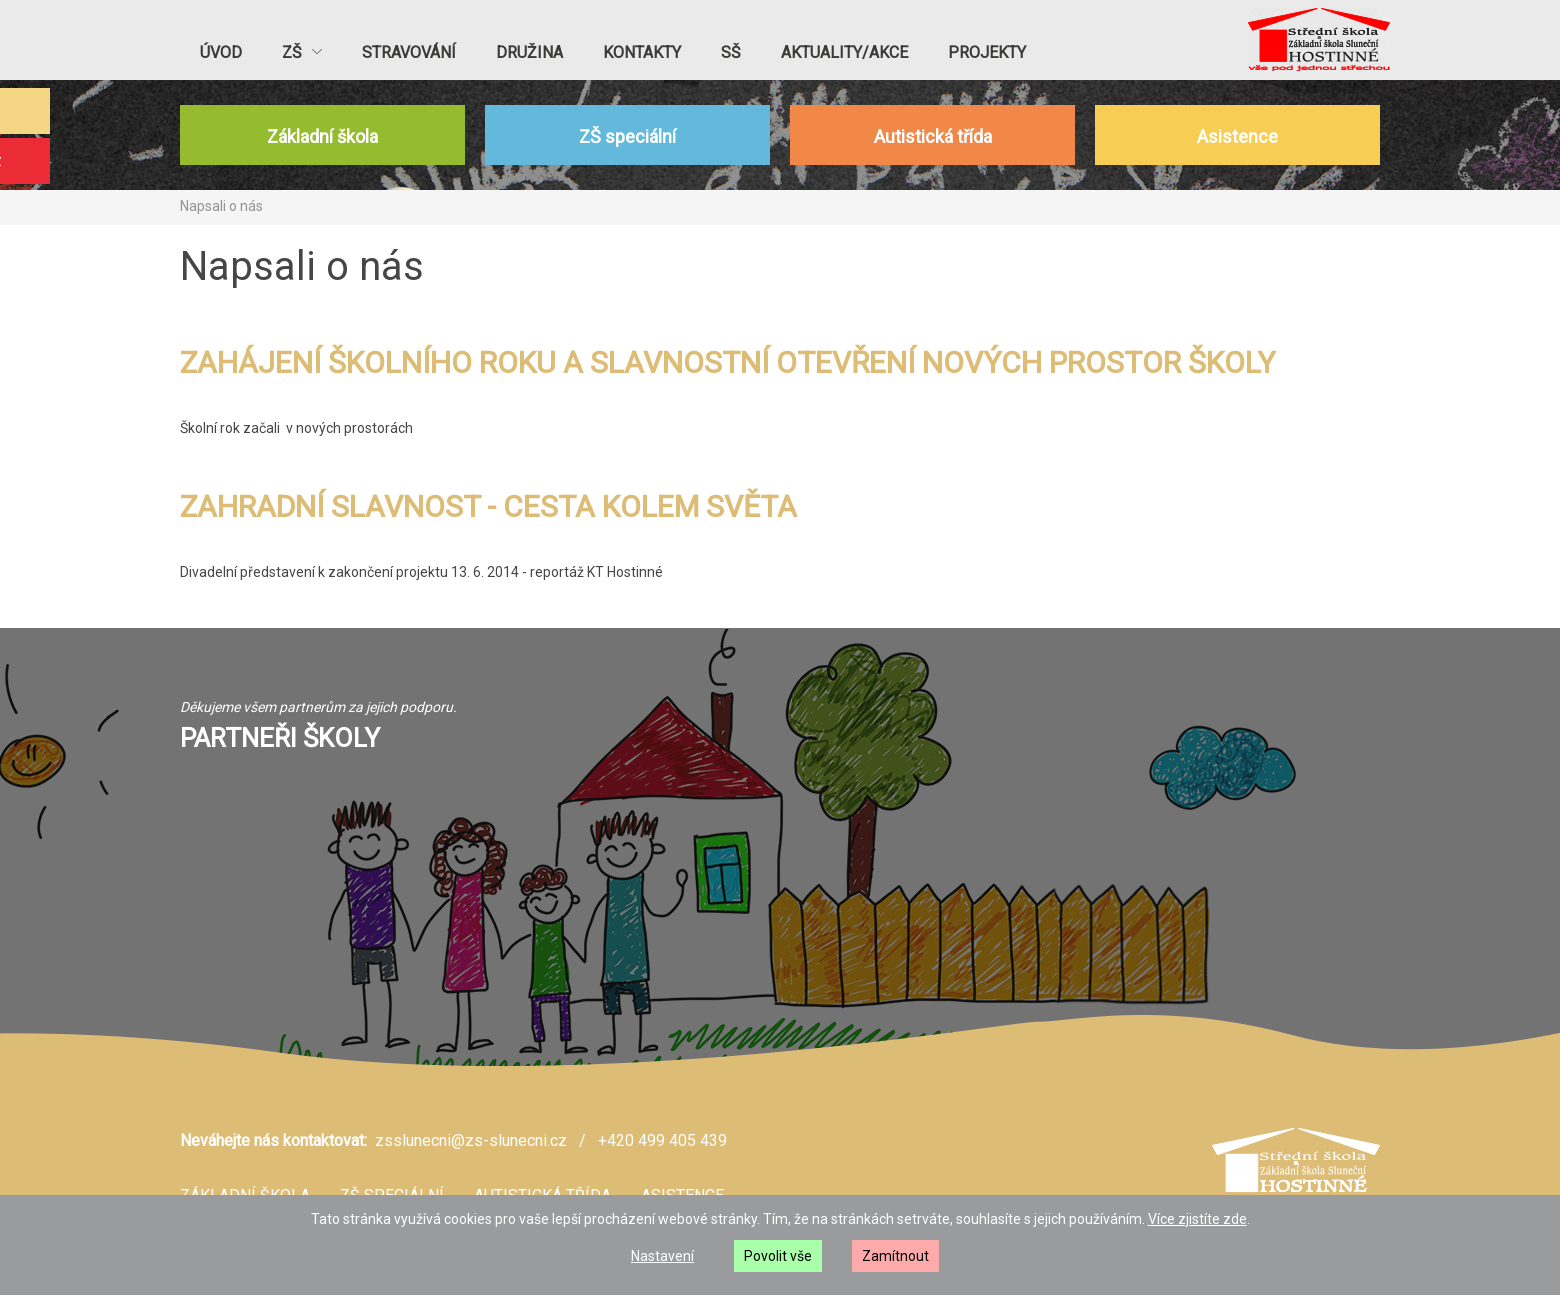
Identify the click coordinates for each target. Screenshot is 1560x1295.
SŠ (731, 52)
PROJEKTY (987, 52)
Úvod (221, 52)
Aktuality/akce (844, 52)
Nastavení (662, 1256)
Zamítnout (895, 1256)
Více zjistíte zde (1197, 1219)
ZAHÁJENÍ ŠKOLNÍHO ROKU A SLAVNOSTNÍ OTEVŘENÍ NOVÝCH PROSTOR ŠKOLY (727, 362)
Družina (529, 52)
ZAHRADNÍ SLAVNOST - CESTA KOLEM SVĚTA (488, 506)
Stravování (409, 52)
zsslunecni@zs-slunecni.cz (471, 1140)
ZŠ (302, 52)
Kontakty (642, 52)
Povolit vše (778, 1256)
